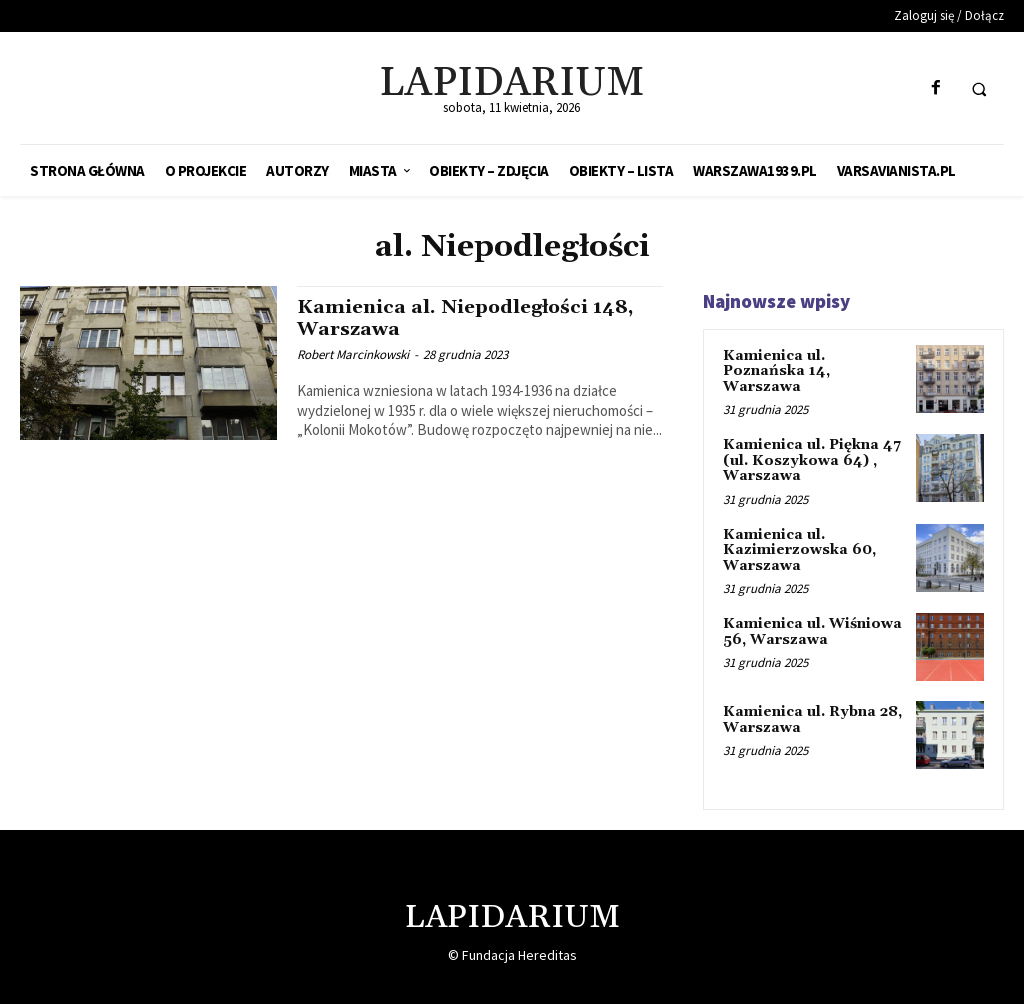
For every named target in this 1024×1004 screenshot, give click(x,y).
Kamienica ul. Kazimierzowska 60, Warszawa (799, 549)
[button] (979, 89)
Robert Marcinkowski (353, 353)
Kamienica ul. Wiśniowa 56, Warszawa (812, 631)
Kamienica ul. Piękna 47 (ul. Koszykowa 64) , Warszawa (812, 460)
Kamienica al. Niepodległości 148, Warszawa (468, 317)
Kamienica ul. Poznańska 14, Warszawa (776, 371)
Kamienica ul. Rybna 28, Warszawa (812, 718)
